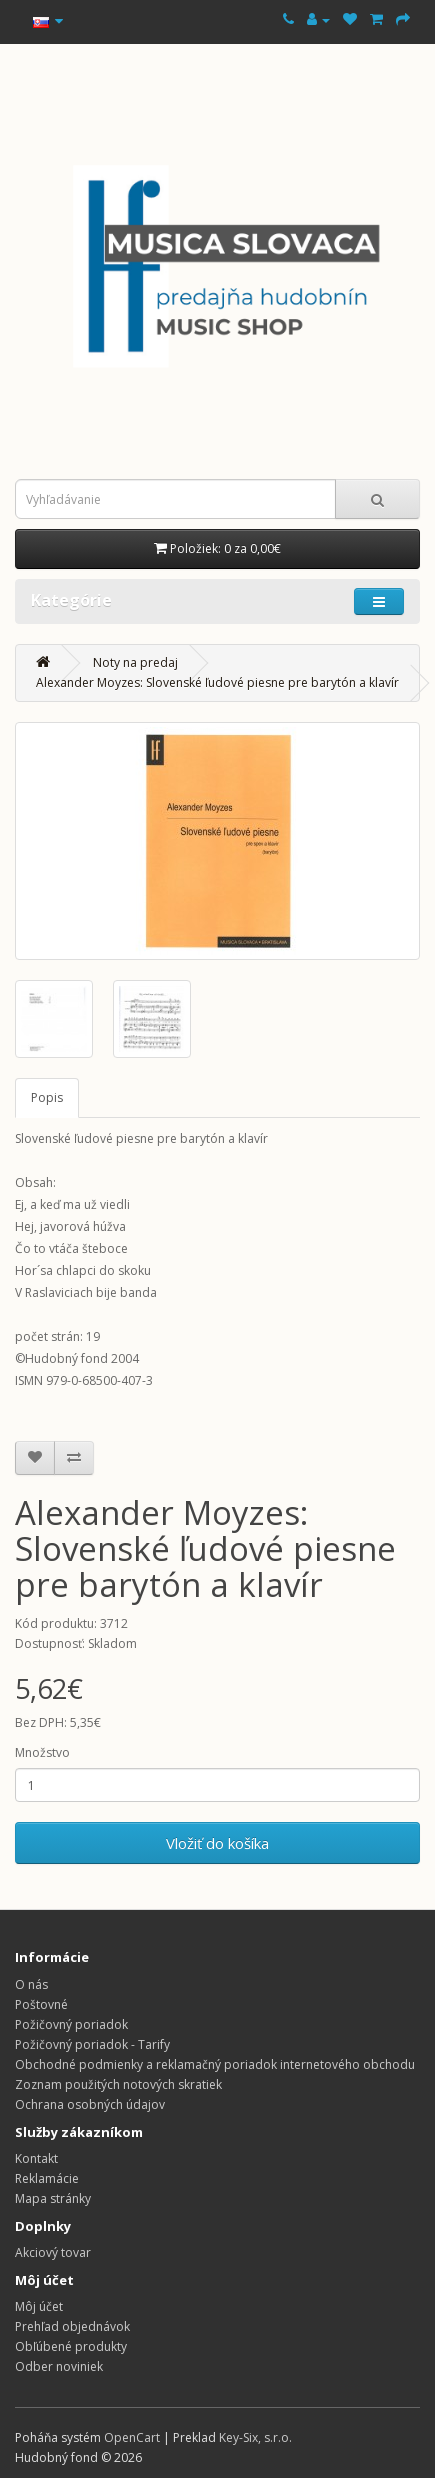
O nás (31, 1984)
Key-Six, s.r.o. (255, 2437)
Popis (47, 1097)
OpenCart (132, 2437)
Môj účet (39, 2306)
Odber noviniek (59, 2366)
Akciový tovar (53, 2252)
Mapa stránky (53, 2198)
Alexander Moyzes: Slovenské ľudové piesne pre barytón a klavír (217, 682)
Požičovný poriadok (71, 2024)
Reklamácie (47, 2178)
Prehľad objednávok (72, 2326)
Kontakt (36, 2158)
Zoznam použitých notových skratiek (118, 2084)
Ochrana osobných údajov (90, 2104)
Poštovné (41, 2004)
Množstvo (42, 1752)
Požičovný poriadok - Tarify (92, 2044)
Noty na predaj (135, 662)
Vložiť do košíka (217, 1843)
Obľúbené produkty (71, 2346)
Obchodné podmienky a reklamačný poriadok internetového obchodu (215, 2064)
